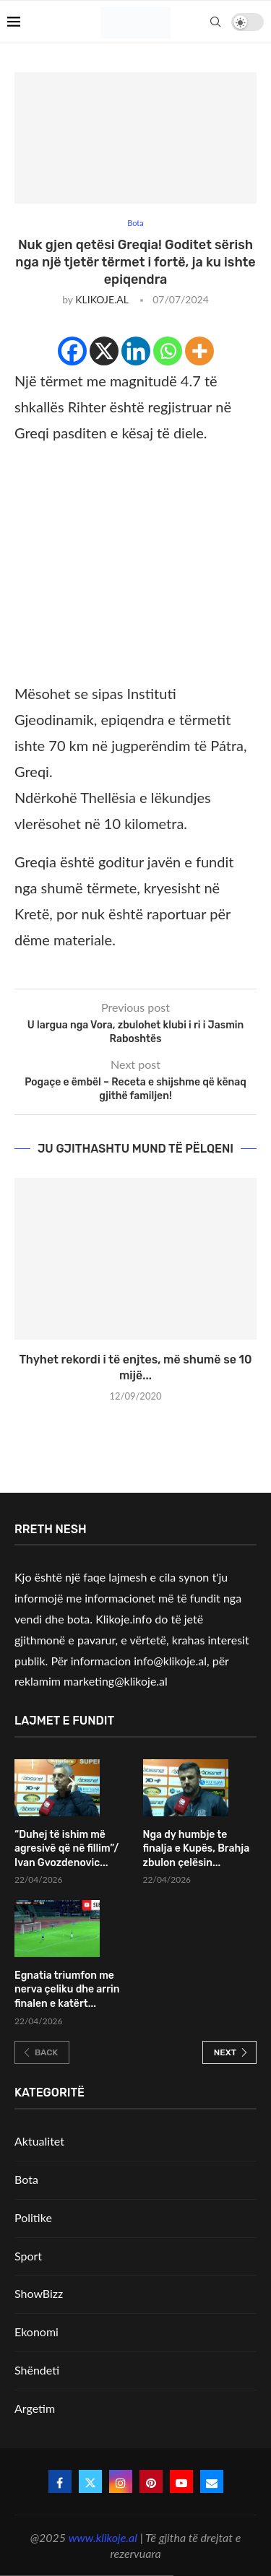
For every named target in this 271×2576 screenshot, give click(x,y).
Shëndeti (36, 2370)
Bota (26, 2179)
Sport (28, 2256)
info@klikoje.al (170, 1661)
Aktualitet (39, 2141)
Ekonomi (36, 2331)
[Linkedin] (135, 351)
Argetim (34, 2408)
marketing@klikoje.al (116, 1681)
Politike (33, 2217)
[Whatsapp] (167, 351)
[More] (199, 351)
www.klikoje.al (103, 2537)
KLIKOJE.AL (101, 299)
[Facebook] (72, 351)
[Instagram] (120, 2481)
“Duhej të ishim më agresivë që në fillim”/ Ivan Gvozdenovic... (66, 1849)
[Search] (215, 22)
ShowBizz (38, 2293)
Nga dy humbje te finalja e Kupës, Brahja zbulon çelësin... (196, 1849)
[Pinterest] (151, 2481)
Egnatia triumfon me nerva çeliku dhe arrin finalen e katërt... (66, 1989)
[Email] (211, 2481)
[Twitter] (90, 2481)
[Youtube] (181, 2481)
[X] (104, 351)
